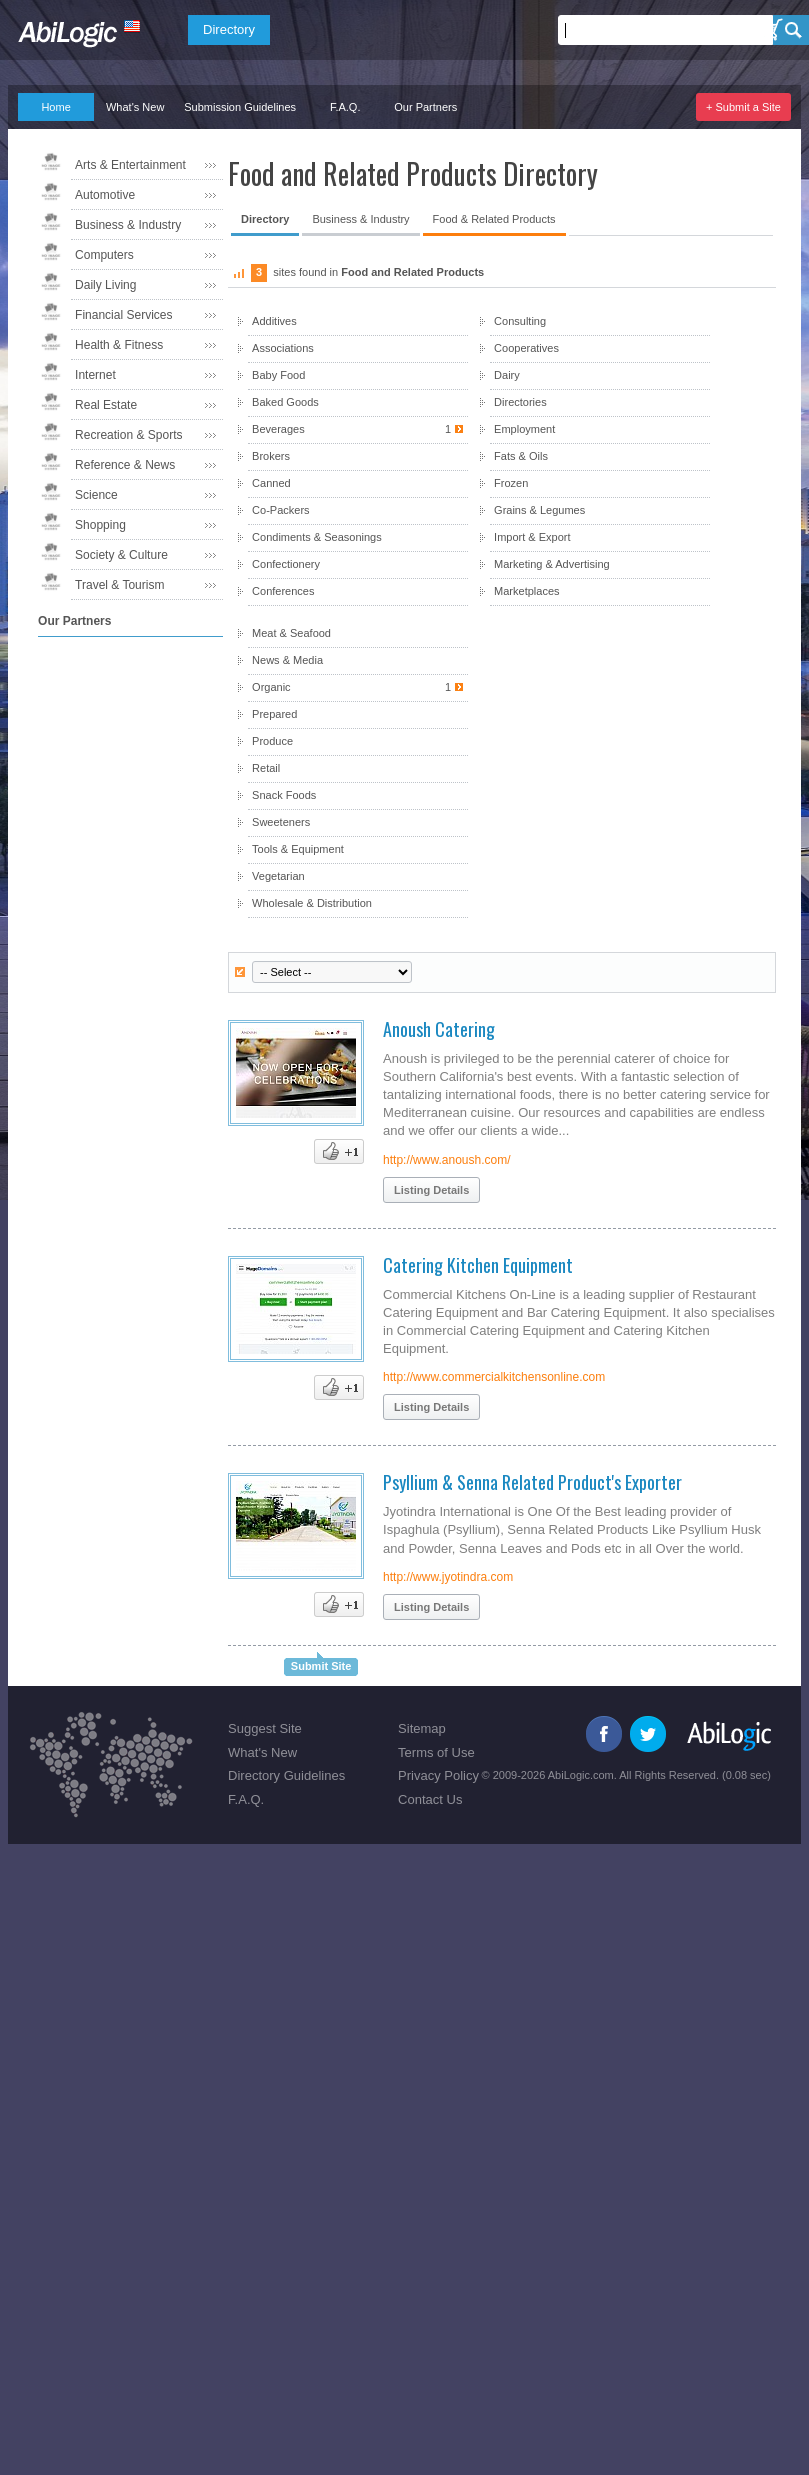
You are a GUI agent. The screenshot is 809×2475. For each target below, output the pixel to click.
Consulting (520, 321)
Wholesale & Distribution (312, 903)
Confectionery (286, 564)
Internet (95, 375)
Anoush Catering (439, 1029)
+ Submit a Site (743, 107)
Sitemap (422, 1728)
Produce (272, 741)
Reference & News (125, 465)
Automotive (105, 195)
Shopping (100, 525)
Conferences (283, 591)
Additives (274, 321)
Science (96, 495)
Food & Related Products (494, 219)
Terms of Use (436, 1752)
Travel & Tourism (119, 585)
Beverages (357, 429)
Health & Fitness (119, 345)
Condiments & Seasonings (317, 537)
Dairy (507, 375)
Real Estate (106, 405)
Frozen (511, 483)
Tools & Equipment (298, 849)
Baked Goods (285, 402)
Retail (266, 768)
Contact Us (430, 1799)
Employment (524, 429)
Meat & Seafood (291, 633)
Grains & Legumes (539, 510)
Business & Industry (128, 225)
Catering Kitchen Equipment (478, 1265)
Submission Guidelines (240, 107)
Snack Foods (284, 795)
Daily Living (105, 285)
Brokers (271, 456)
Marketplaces (526, 591)
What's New (135, 107)
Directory (229, 29)
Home (55, 107)
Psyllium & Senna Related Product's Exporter (532, 1482)
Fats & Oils (521, 456)
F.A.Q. (345, 107)
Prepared (274, 714)
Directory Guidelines (286, 1775)
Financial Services (123, 315)
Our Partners (425, 107)
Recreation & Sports (128, 435)
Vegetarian (278, 876)
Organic (357, 687)
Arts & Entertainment (130, 165)
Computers (104, 255)
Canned (271, 483)
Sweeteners (281, 822)
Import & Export (532, 537)
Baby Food (278, 375)
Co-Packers (280, 510)
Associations (283, 348)
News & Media (287, 660)
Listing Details (431, 1190)
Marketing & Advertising (552, 564)
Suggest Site (265, 1728)
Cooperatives (526, 348)
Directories (520, 402)
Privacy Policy (438, 1775)
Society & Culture (121, 555)
